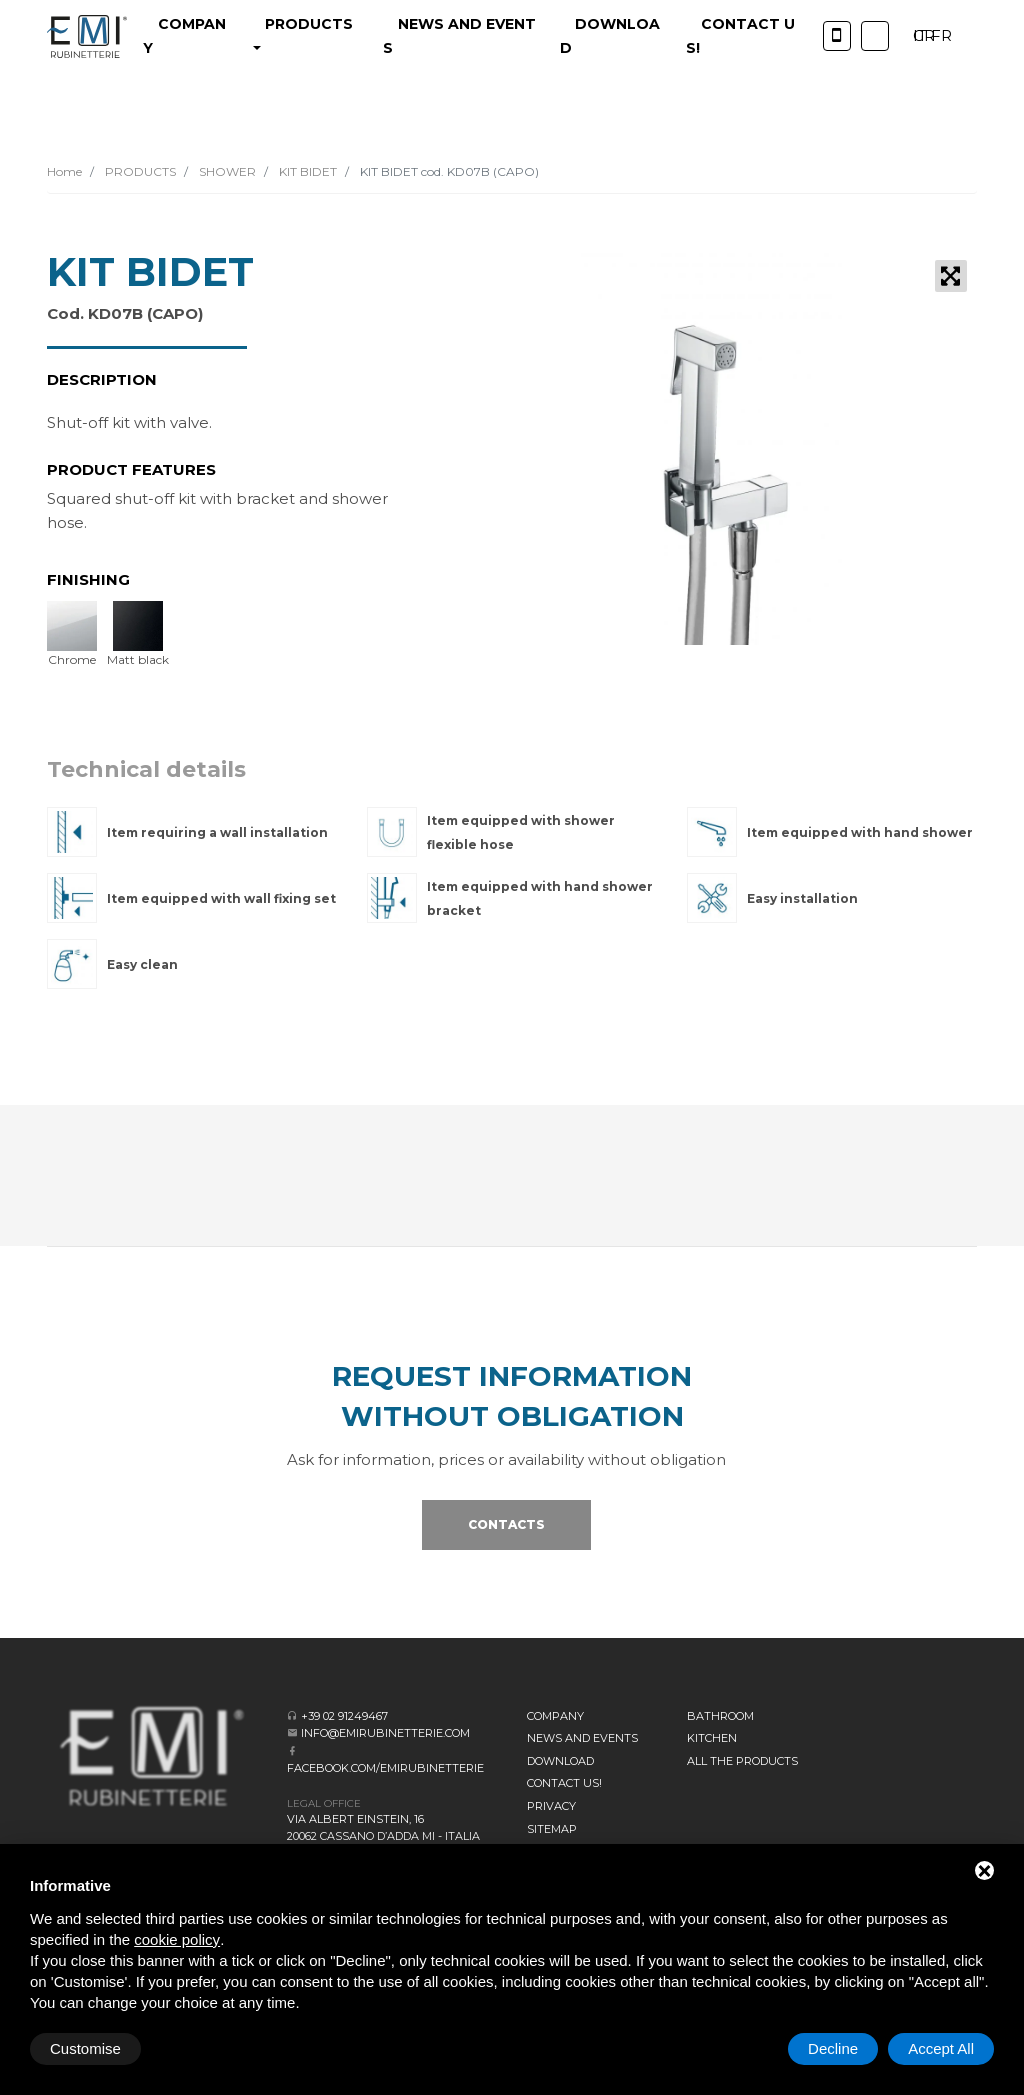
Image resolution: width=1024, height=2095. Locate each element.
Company (555, 1716)
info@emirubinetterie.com (385, 1733)
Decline (833, 2048)
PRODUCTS (139, 171)
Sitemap (552, 1829)
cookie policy (177, 1939)
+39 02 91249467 (344, 1716)
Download (560, 1761)
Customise (85, 2048)
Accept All (941, 2048)
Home (64, 171)
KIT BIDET (306, 171)
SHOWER (226, 171)
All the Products (742, 1761)
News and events (582, 1738)
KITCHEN (712, 1738)
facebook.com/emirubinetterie (385, 1768)
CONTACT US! (564, 1783)
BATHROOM (720, 1716)
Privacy (551, 1806)
